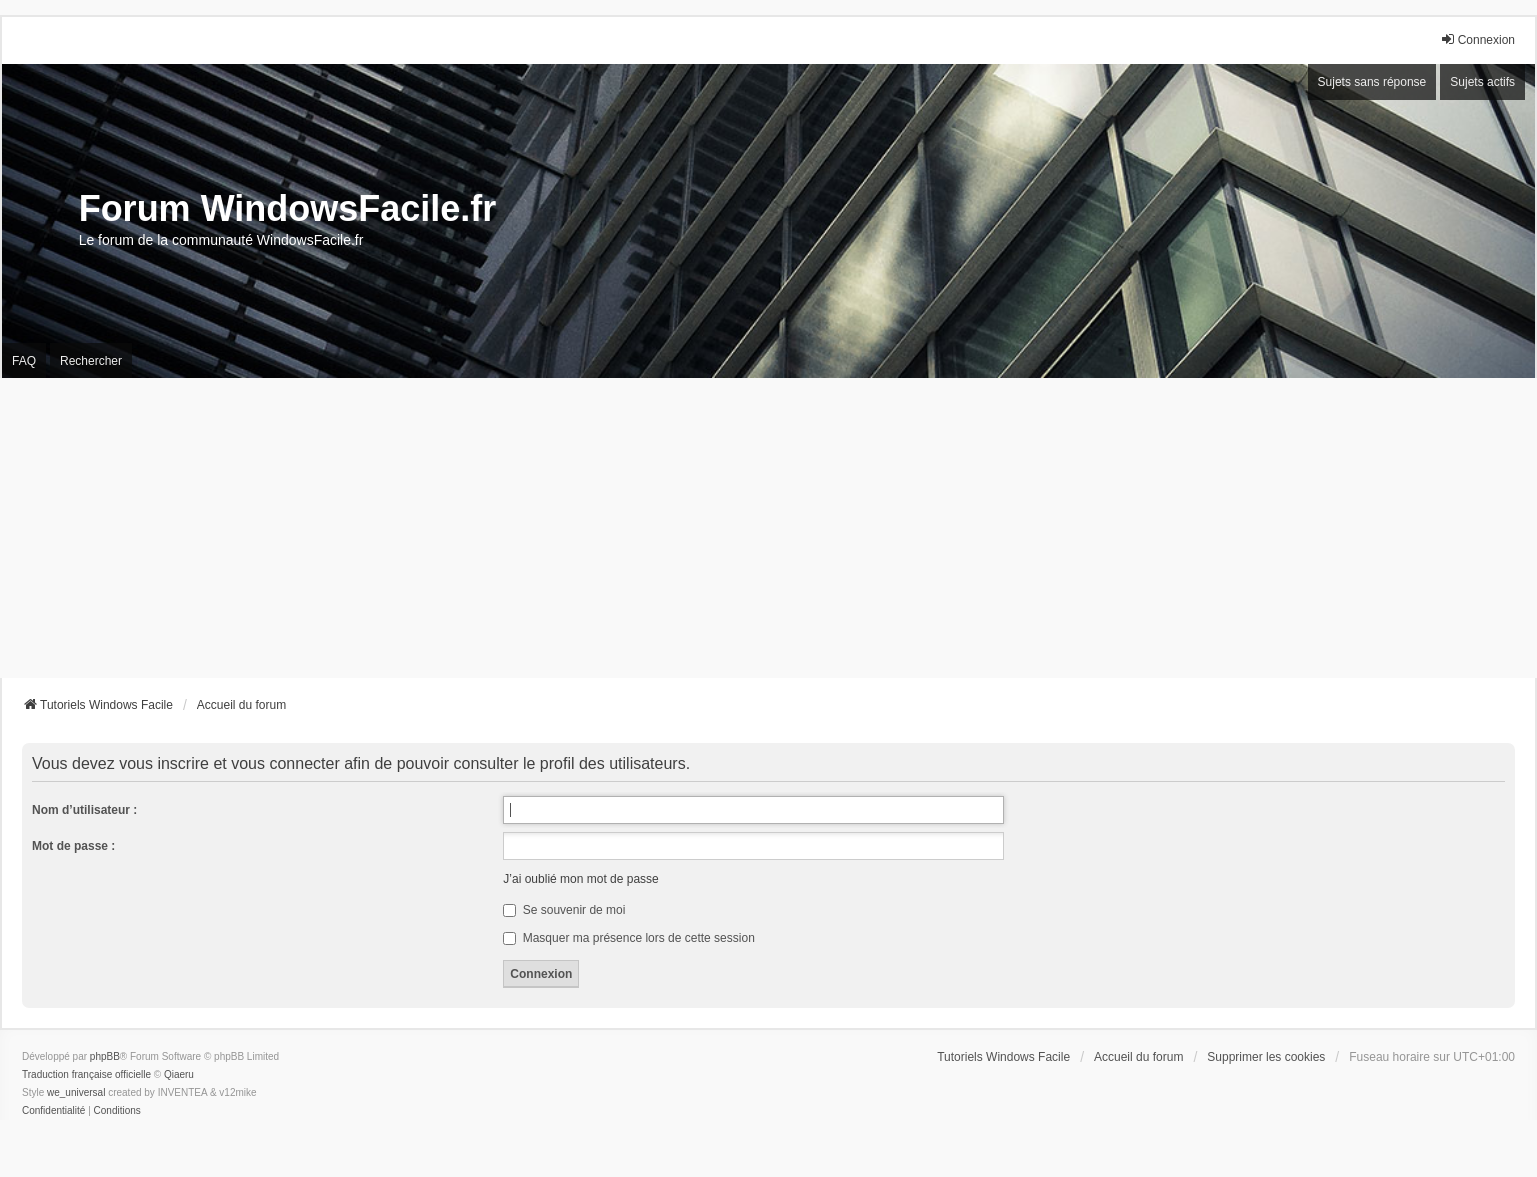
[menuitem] (53, 1111)
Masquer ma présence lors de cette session (628, 938)
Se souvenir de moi (564, 910)
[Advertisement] (769, 528)
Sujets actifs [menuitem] (1482, 82)
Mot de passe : (73, 846)
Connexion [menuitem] (1477, 39)
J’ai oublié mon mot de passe (580, 879)
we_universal (76, 1092)
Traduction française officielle (86, 1074)
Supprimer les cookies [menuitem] (1266, 1057)
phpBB (105, 1056)
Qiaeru (179, 1074)
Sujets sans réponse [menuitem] (1372, 82)
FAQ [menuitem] (24, 361)
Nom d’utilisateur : (84, 810)
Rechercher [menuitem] (91, 361)
